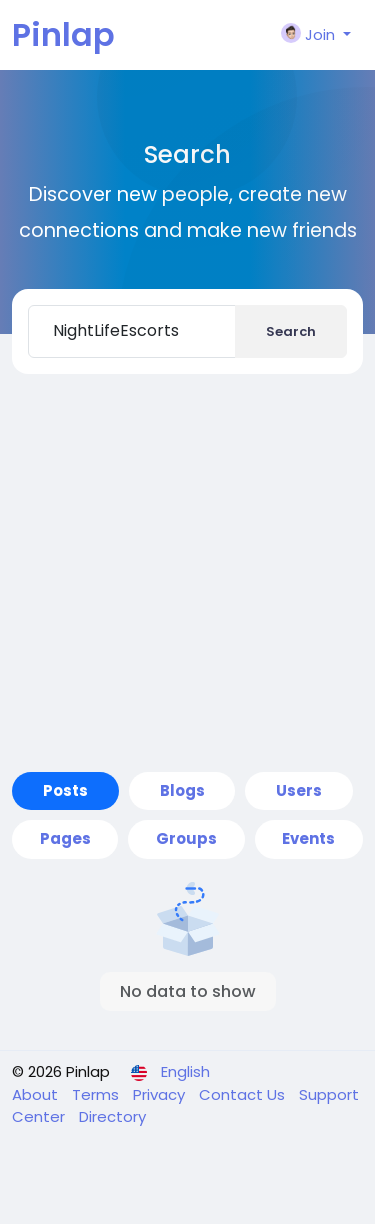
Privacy (161, 1094)
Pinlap (63, 34)
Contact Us (244, 1094)
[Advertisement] (187, 573)
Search (291, 331)
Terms (97, 1094)
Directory (112, 1116)
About (37, 1094)
